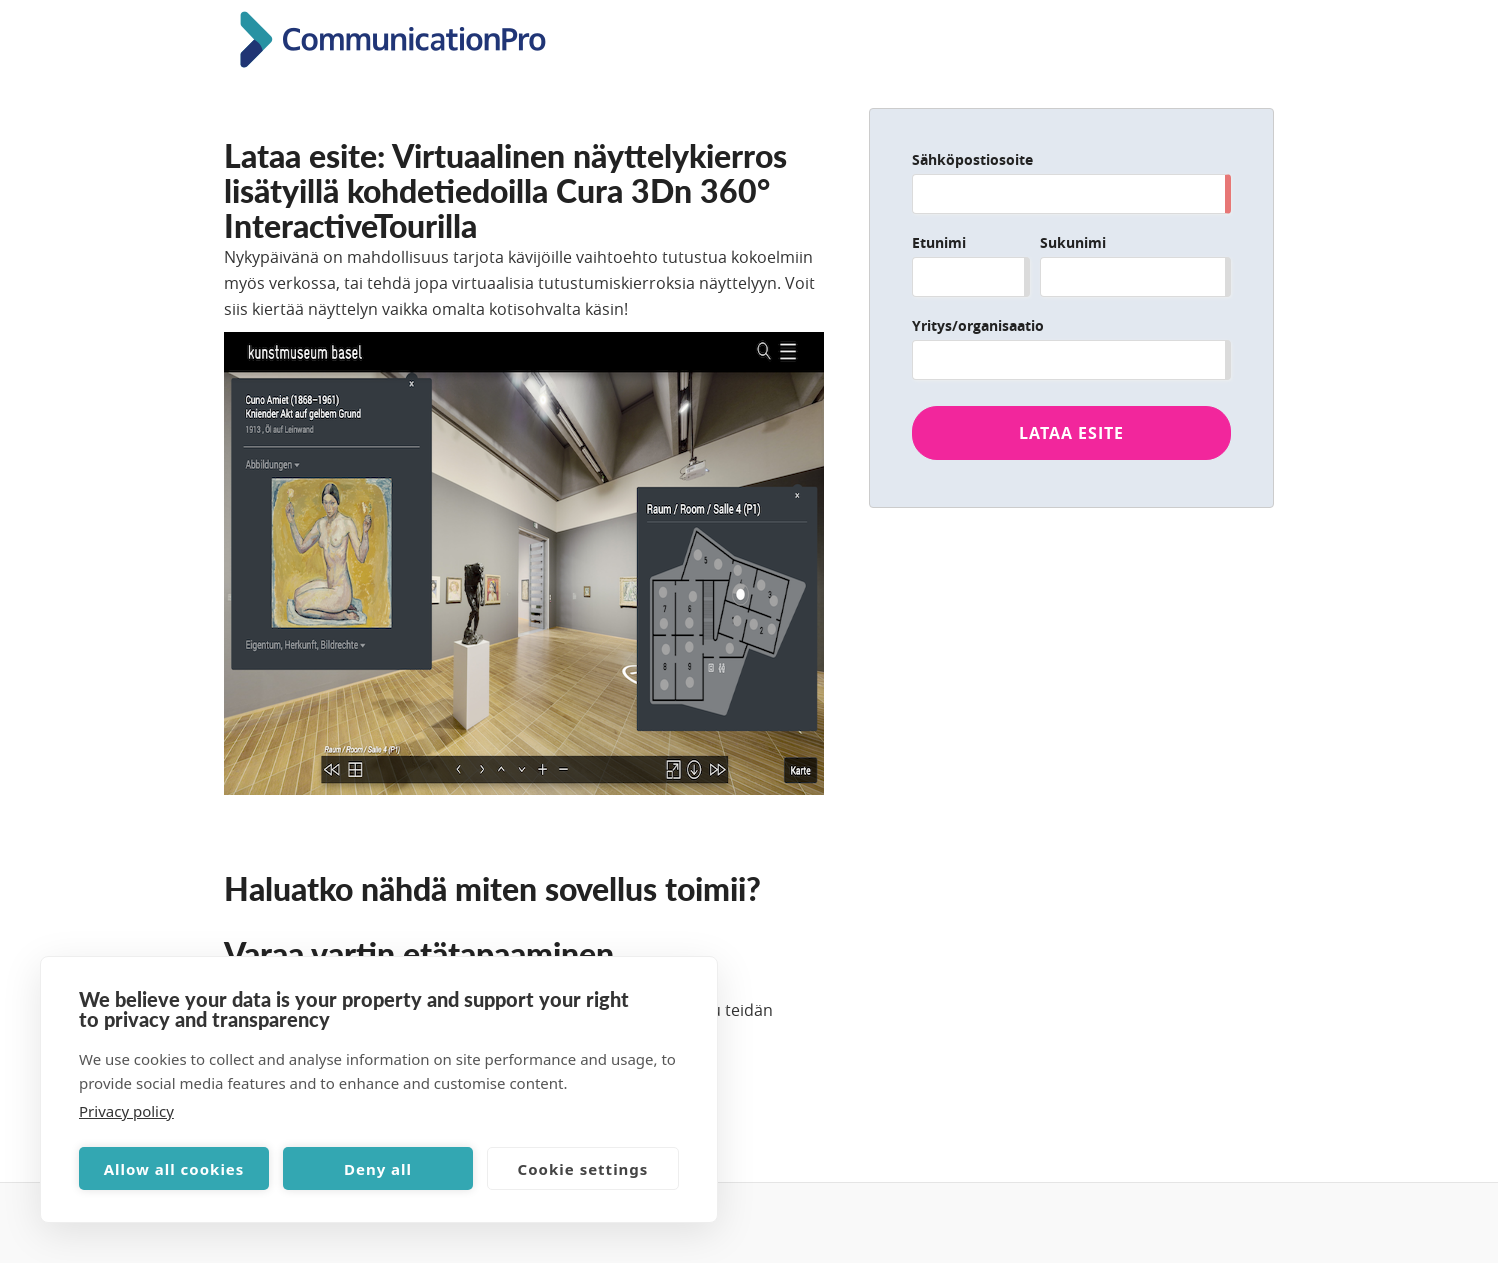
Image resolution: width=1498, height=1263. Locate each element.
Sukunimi (1073, 242)
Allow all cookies (174, 1169)
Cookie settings (583, 1169)
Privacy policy (126, 1111)
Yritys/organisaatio (978, 325)
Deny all (378, 1169)
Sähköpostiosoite (972, 159)
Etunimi (939, 242)
